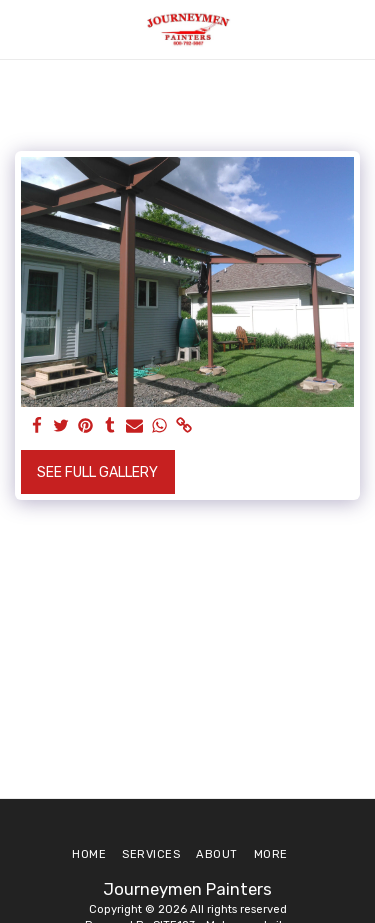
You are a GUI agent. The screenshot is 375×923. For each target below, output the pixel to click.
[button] (22, 29)
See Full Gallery (97, 472)
